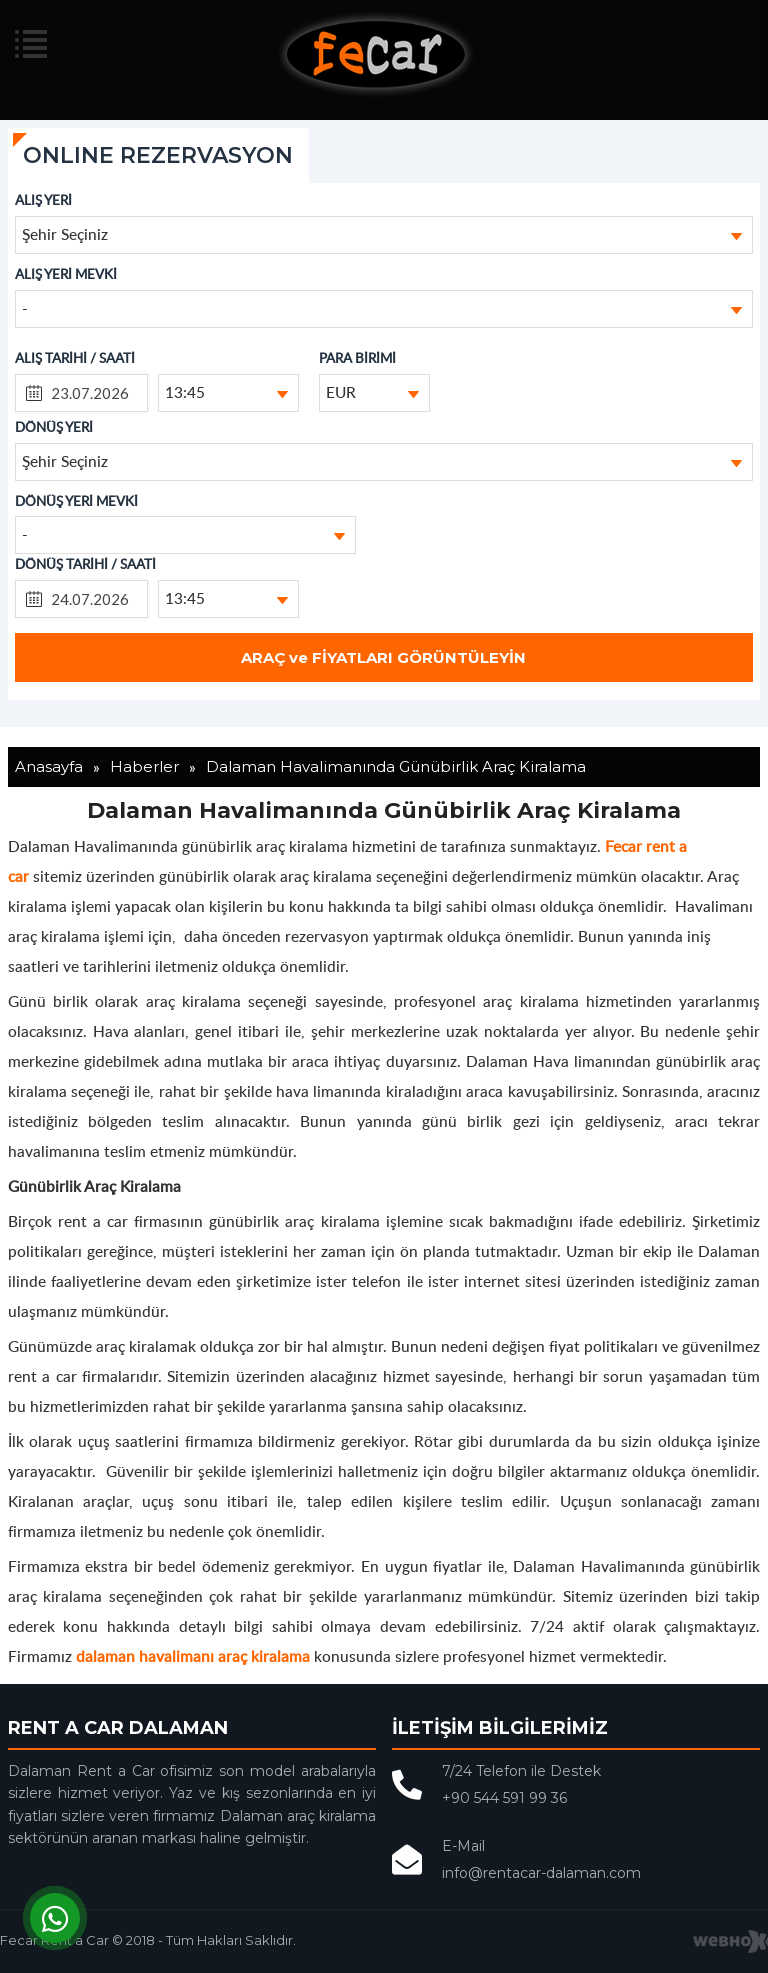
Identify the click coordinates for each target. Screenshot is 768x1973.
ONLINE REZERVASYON (158, 155)
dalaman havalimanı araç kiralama (193, 1655)
